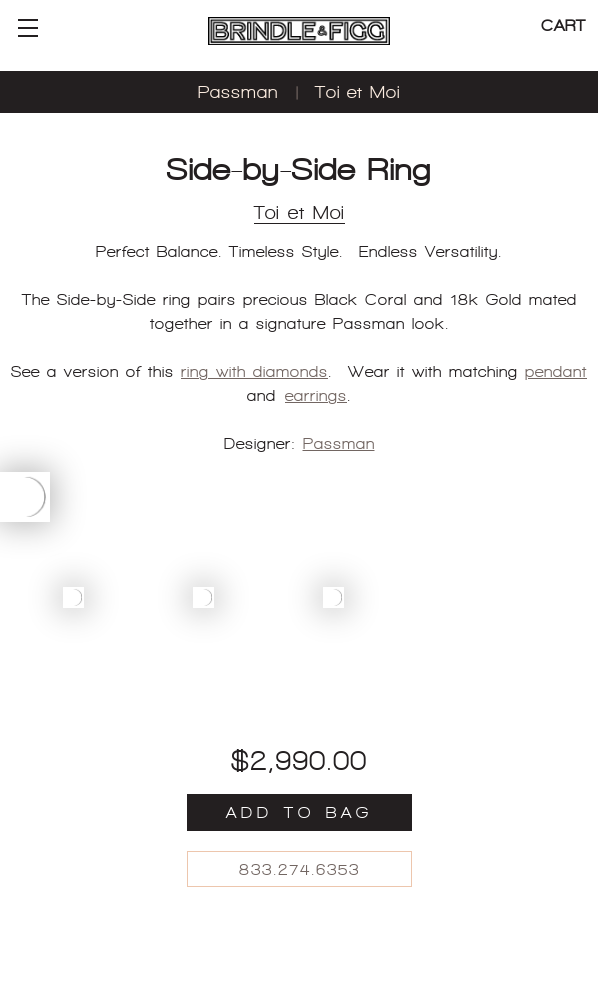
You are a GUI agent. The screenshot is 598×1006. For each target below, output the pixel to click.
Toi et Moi (357, 92)
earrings (316, 395)
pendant (556, 371)
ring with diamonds (254, 371)
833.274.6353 (299, 869)
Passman (238, 92)
